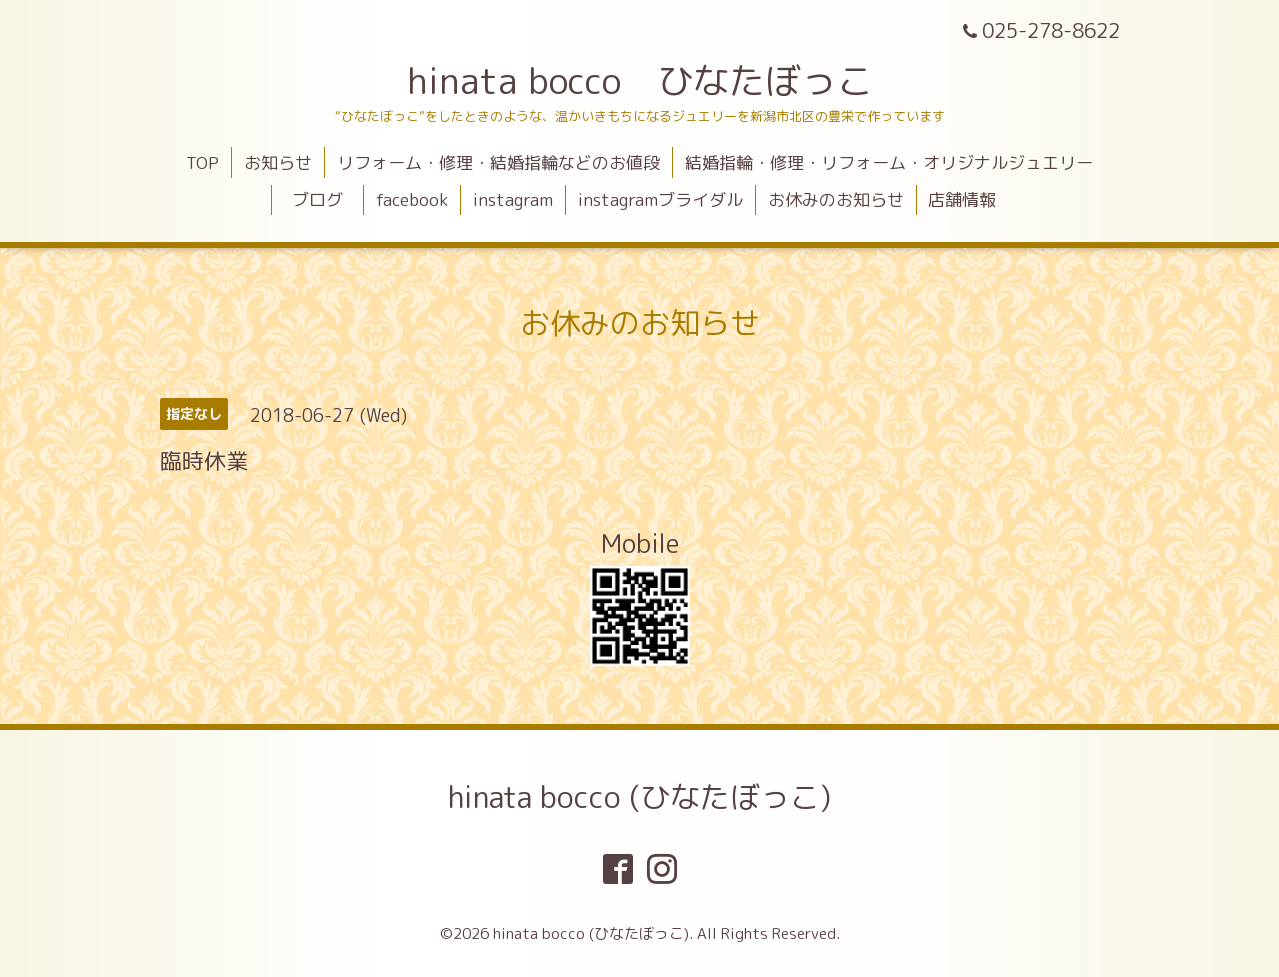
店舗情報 (962, 199)
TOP (202, 162)
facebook (412, 199)
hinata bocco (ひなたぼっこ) (639, 797)
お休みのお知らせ (836, 199)
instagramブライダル (660, 199)
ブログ (326, 199)
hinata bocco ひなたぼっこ (640, 80)
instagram (513, 199)
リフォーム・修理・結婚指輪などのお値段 (498, 162)
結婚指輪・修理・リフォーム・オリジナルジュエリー (889, 162)
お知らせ (278, 162)
